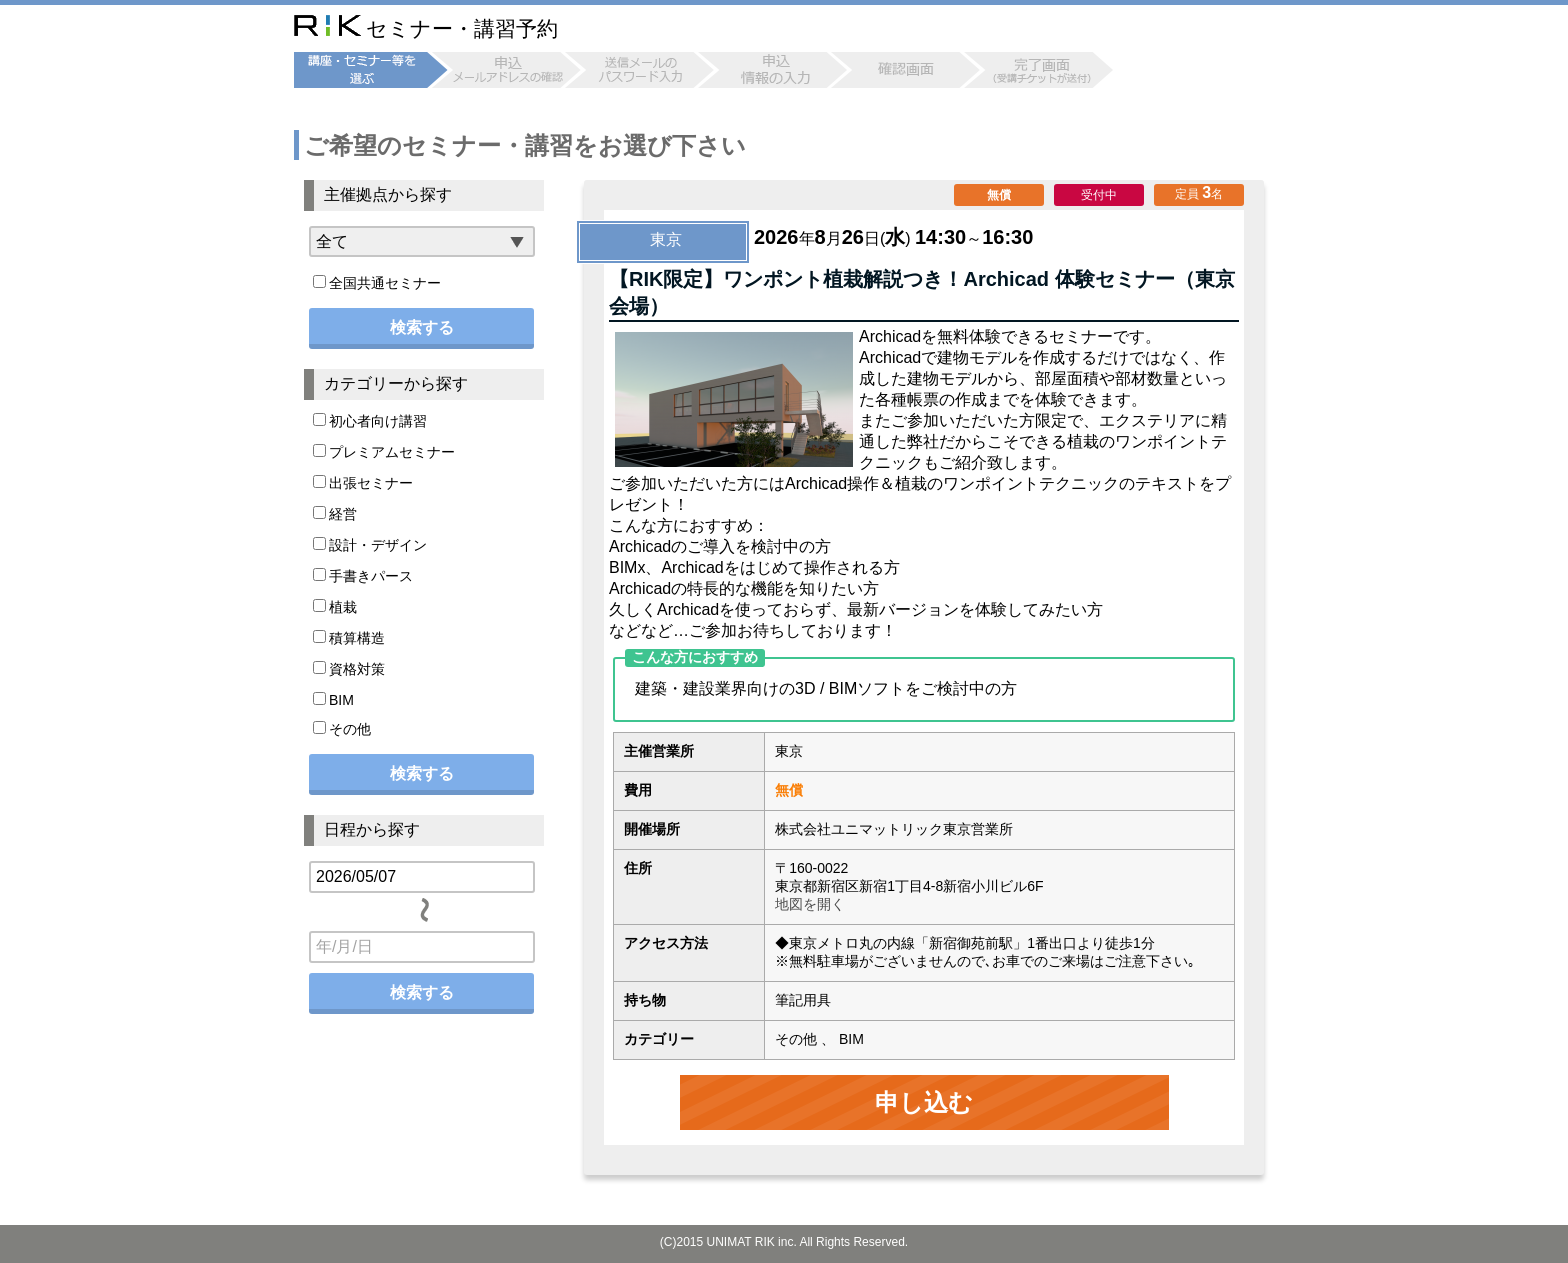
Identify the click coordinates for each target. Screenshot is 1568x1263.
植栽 (335, 607)
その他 (342, 729)
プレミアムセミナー (384, 452)
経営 (335, 514)
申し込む (924, 1102)
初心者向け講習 (370, 421)
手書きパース (363, 576)
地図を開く (810, 904)
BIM (333, 700)
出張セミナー (363, 483)
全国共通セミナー (377, 283)
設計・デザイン (370, 545)
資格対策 (349, 669)
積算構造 (349, 638)
